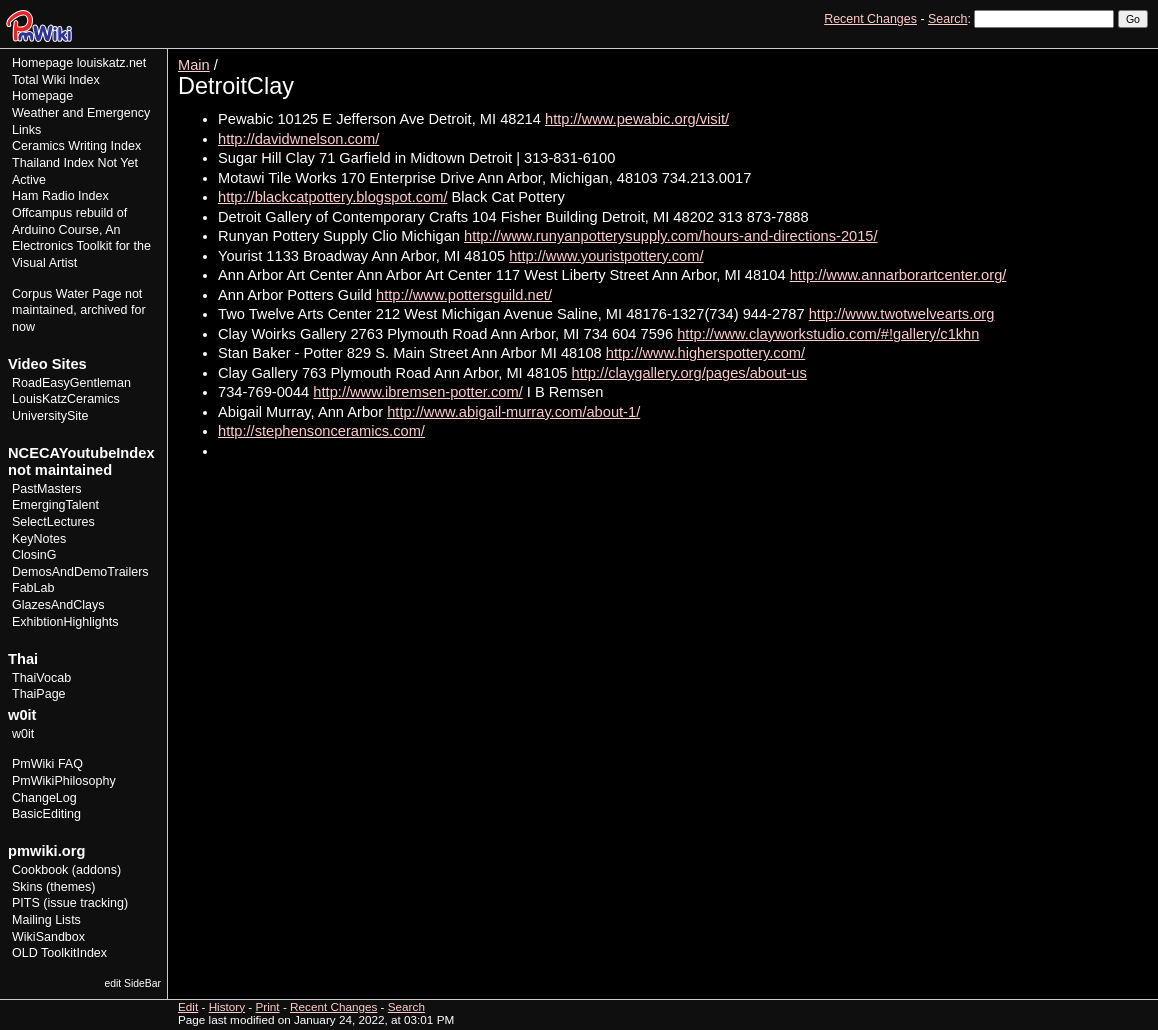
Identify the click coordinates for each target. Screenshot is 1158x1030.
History (1087, 55)
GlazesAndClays (58, 605)
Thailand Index (53, 163)
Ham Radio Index (60, 196)
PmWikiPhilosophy (64, 781)
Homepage (42, 63)
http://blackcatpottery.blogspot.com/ (332, 197)
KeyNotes (39, 539)
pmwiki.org (46, 851)
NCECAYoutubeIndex (81, 453)
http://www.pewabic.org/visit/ (637, 119)
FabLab (33, 588)
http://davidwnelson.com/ (298, 139)
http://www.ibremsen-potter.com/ (417, 392)
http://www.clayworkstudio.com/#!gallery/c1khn (828, 334)
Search (947, 19)
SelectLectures (53, 522)
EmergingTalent (55, 505)
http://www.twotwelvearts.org (902, 314)
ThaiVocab (41, 678)
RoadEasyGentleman (71, 383)
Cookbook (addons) (66, 870)
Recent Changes (870, 19)
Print (1131, 55)
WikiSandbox (48, 937)
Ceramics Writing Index (76, 146)
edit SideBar (132, 983)
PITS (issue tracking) (70, 903)
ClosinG (34, 555)
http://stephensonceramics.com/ (321, 431)
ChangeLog (44, 798)
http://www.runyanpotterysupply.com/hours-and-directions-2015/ (671, 236)
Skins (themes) (53, 887)
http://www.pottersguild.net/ (464, 295)
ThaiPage (39, 694)
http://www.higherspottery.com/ (705, 353)
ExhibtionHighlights (65, 622)
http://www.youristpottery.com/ (606, 256)
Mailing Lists (46, 920)
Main (194, 65)
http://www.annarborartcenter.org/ (898, 275)
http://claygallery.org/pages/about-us (689, 373)
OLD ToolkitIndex (59, 953)
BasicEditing (46, 814)
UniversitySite (50, 416)
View (1009, 55)
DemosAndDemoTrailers (80, 572)
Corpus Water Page (66, 294)
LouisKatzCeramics (66, 399)
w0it (23, 734)
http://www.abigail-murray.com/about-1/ (513, 412)
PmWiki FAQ (47, 764)
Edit (1046, 55)
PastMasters (47, 489)
